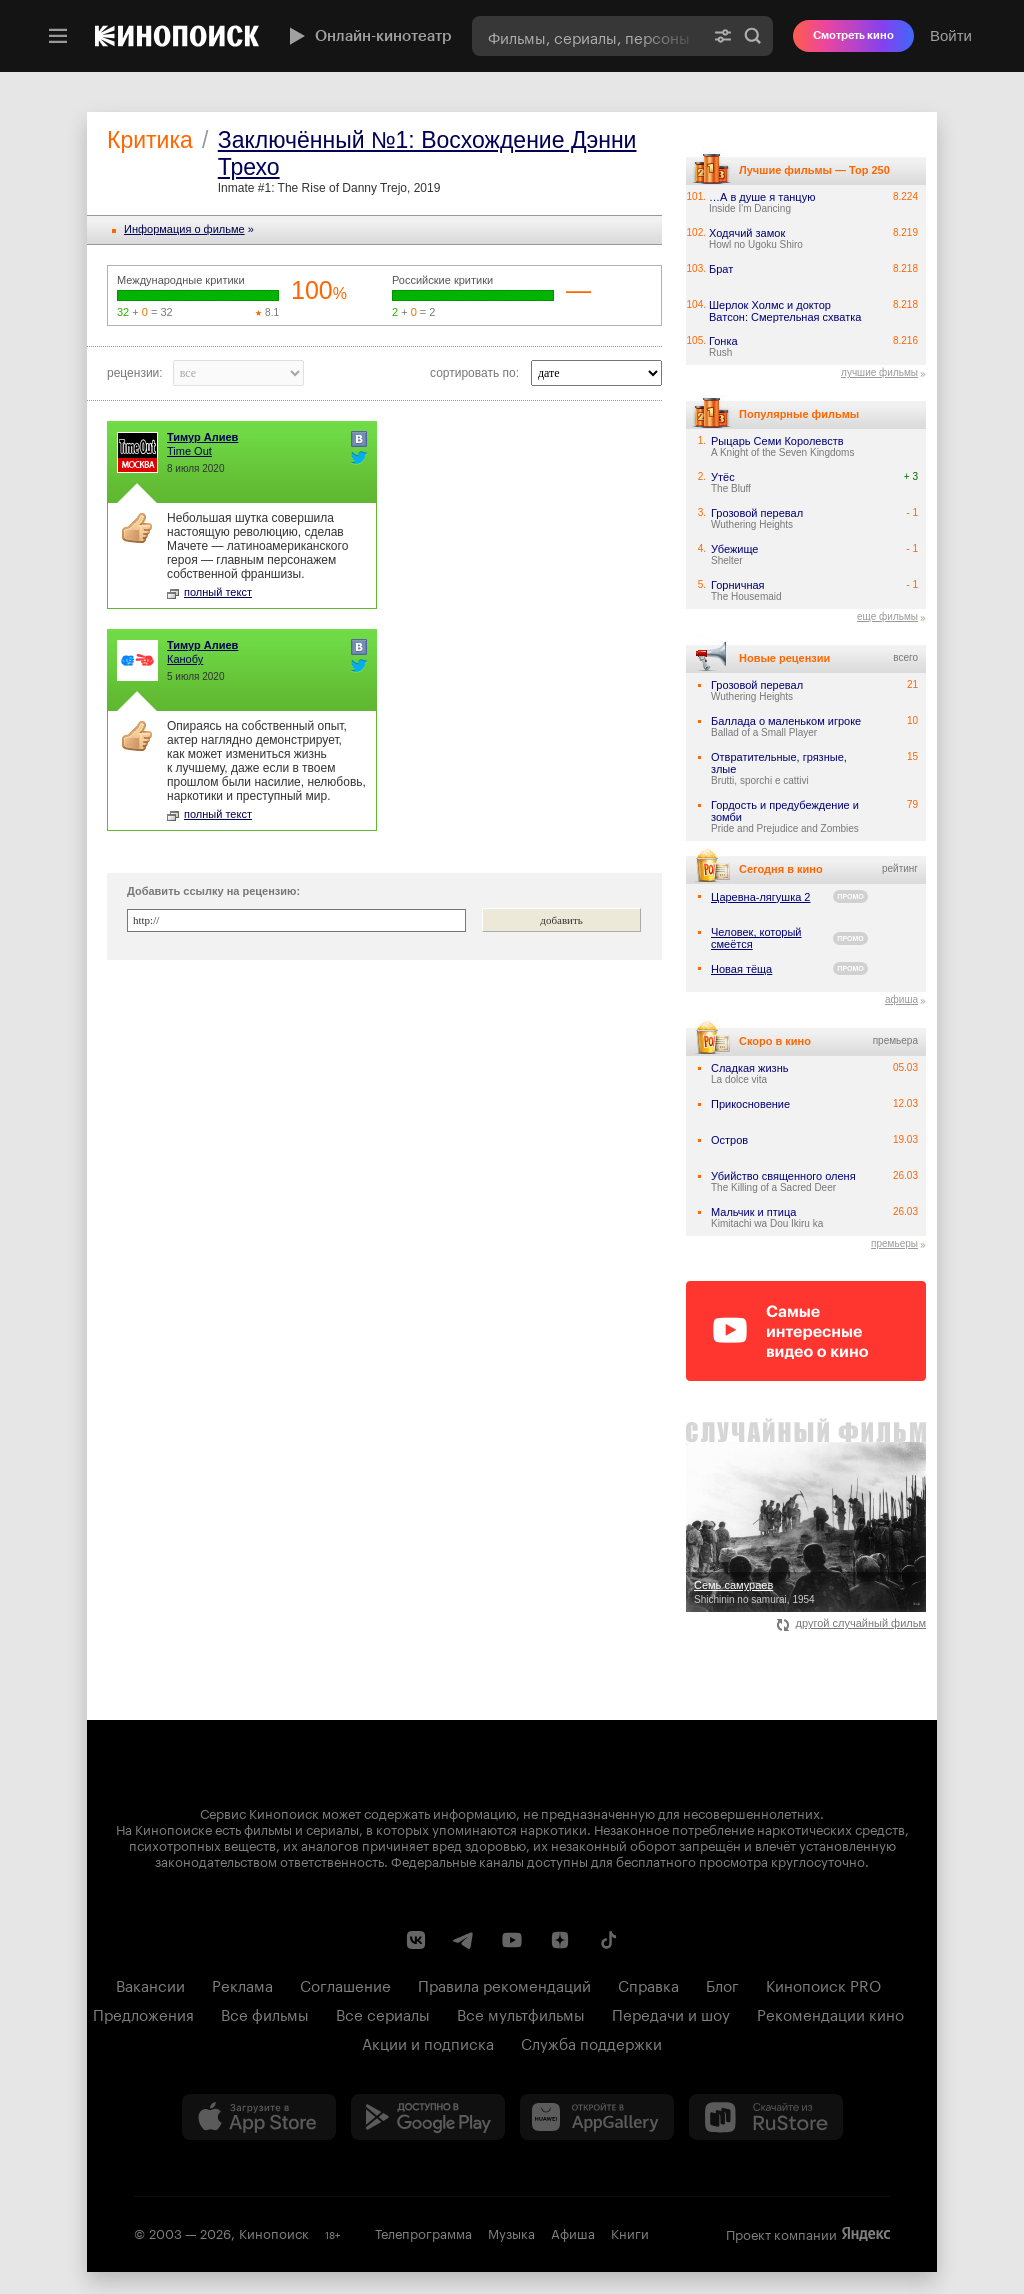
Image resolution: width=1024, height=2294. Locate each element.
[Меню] (58, 36)
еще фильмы (887, 616)
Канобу (185, 659)
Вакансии (150, 1984)
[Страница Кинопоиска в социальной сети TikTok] (608, 1940)
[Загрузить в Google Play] (428, 2117)
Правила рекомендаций (504, 1984)
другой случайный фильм (851, 1623)
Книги (630, 2232)
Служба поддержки (591, 2042)
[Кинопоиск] (177, 36)
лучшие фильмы (879, 372)
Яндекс (866, 2234)
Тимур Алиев (202, 437)
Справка (648, 1984)
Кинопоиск (274, 2232)
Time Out (189, 451)
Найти (753, 36)
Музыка (511, 2232)
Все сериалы (383, 2013)
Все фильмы (265, 2013)
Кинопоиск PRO (823, 1984)
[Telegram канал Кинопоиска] (464, 1940)
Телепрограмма (423, 2232)
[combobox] (587, 36)
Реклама (242, 1984)
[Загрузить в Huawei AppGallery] (597, 2117)
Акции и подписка (428, 2042)
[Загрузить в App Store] (259, 2117)
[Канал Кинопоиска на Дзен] (560, 1940)
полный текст (209, 592)
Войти (951, 35)
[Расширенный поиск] (723, 36)
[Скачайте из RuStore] (766, 2117)
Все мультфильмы (521, 2013)
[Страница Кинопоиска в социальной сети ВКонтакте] (416, 1940)
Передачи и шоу (671, 2013)
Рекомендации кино (830, 2013)
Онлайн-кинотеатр (368, 36)
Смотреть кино (853, 35)
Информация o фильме (184, 229)
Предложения (143, 2013)
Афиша (573, 2232)
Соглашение (345, 1984)
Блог (722, 1984)
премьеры (894, 1243)
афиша (901, 999)
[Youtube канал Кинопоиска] (512, 1940)
